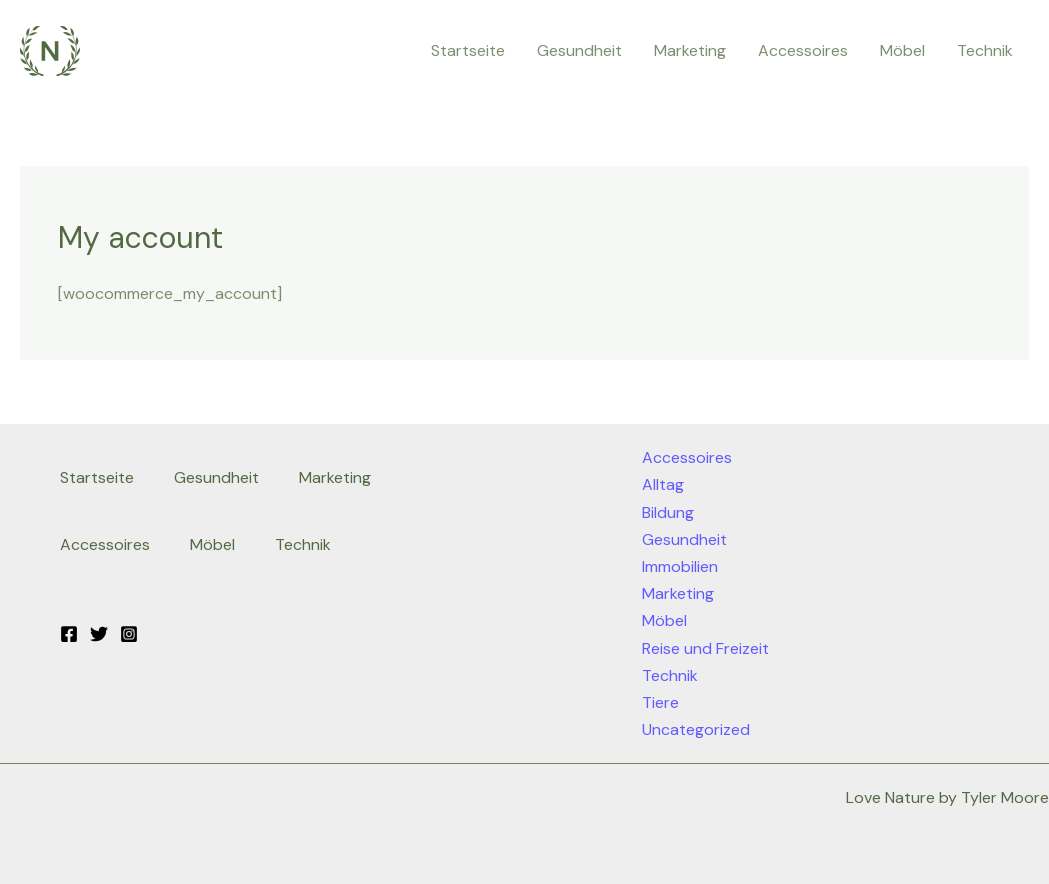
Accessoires (803, 50)
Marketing (690, 50)
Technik (985, 50)
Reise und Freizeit (705, 648)
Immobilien (680, 566)
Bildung (668, 512)
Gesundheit (579, 50)
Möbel (902, 50)
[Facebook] (69, 634)
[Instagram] (129, 634)
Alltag (663, 484)
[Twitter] (99, 634)
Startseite (468, 50)
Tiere (660, 702)
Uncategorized (696, 729)
